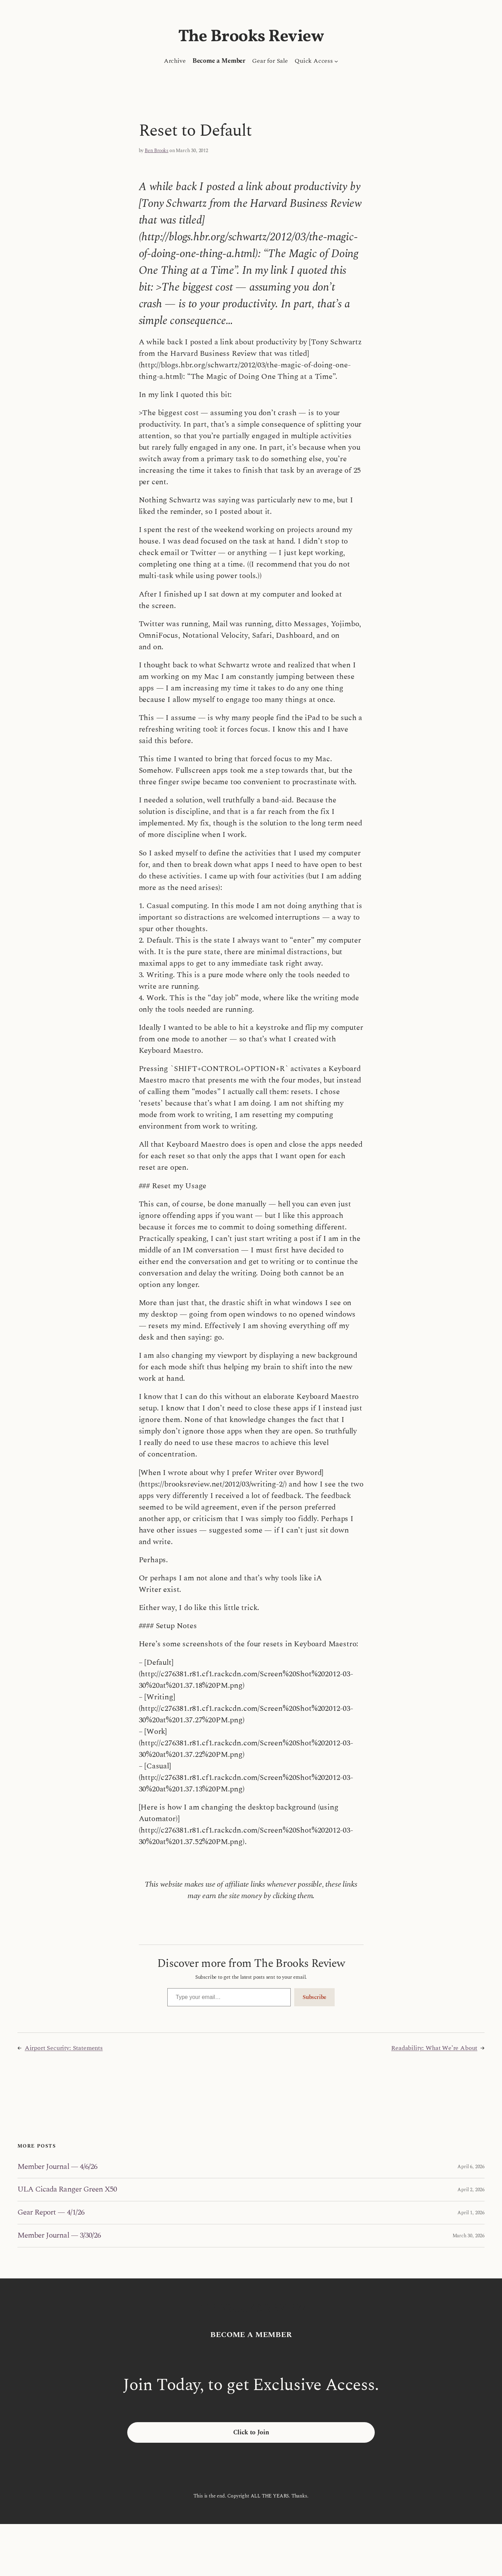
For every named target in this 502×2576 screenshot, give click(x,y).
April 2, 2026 (471, 2189)
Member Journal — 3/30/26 (59, 2235)
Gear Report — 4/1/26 (50, 2212)
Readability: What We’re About (434, 2048)
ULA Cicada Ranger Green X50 (67, 2189)
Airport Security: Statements (64, 2048)
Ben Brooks (156, 150)
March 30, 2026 (468, 2235)
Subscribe (314, 1997)
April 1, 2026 (471, 2212)
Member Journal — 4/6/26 (57, 2167)
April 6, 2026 (471, 2166)
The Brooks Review (251, 36)
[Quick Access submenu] (336, 61)
